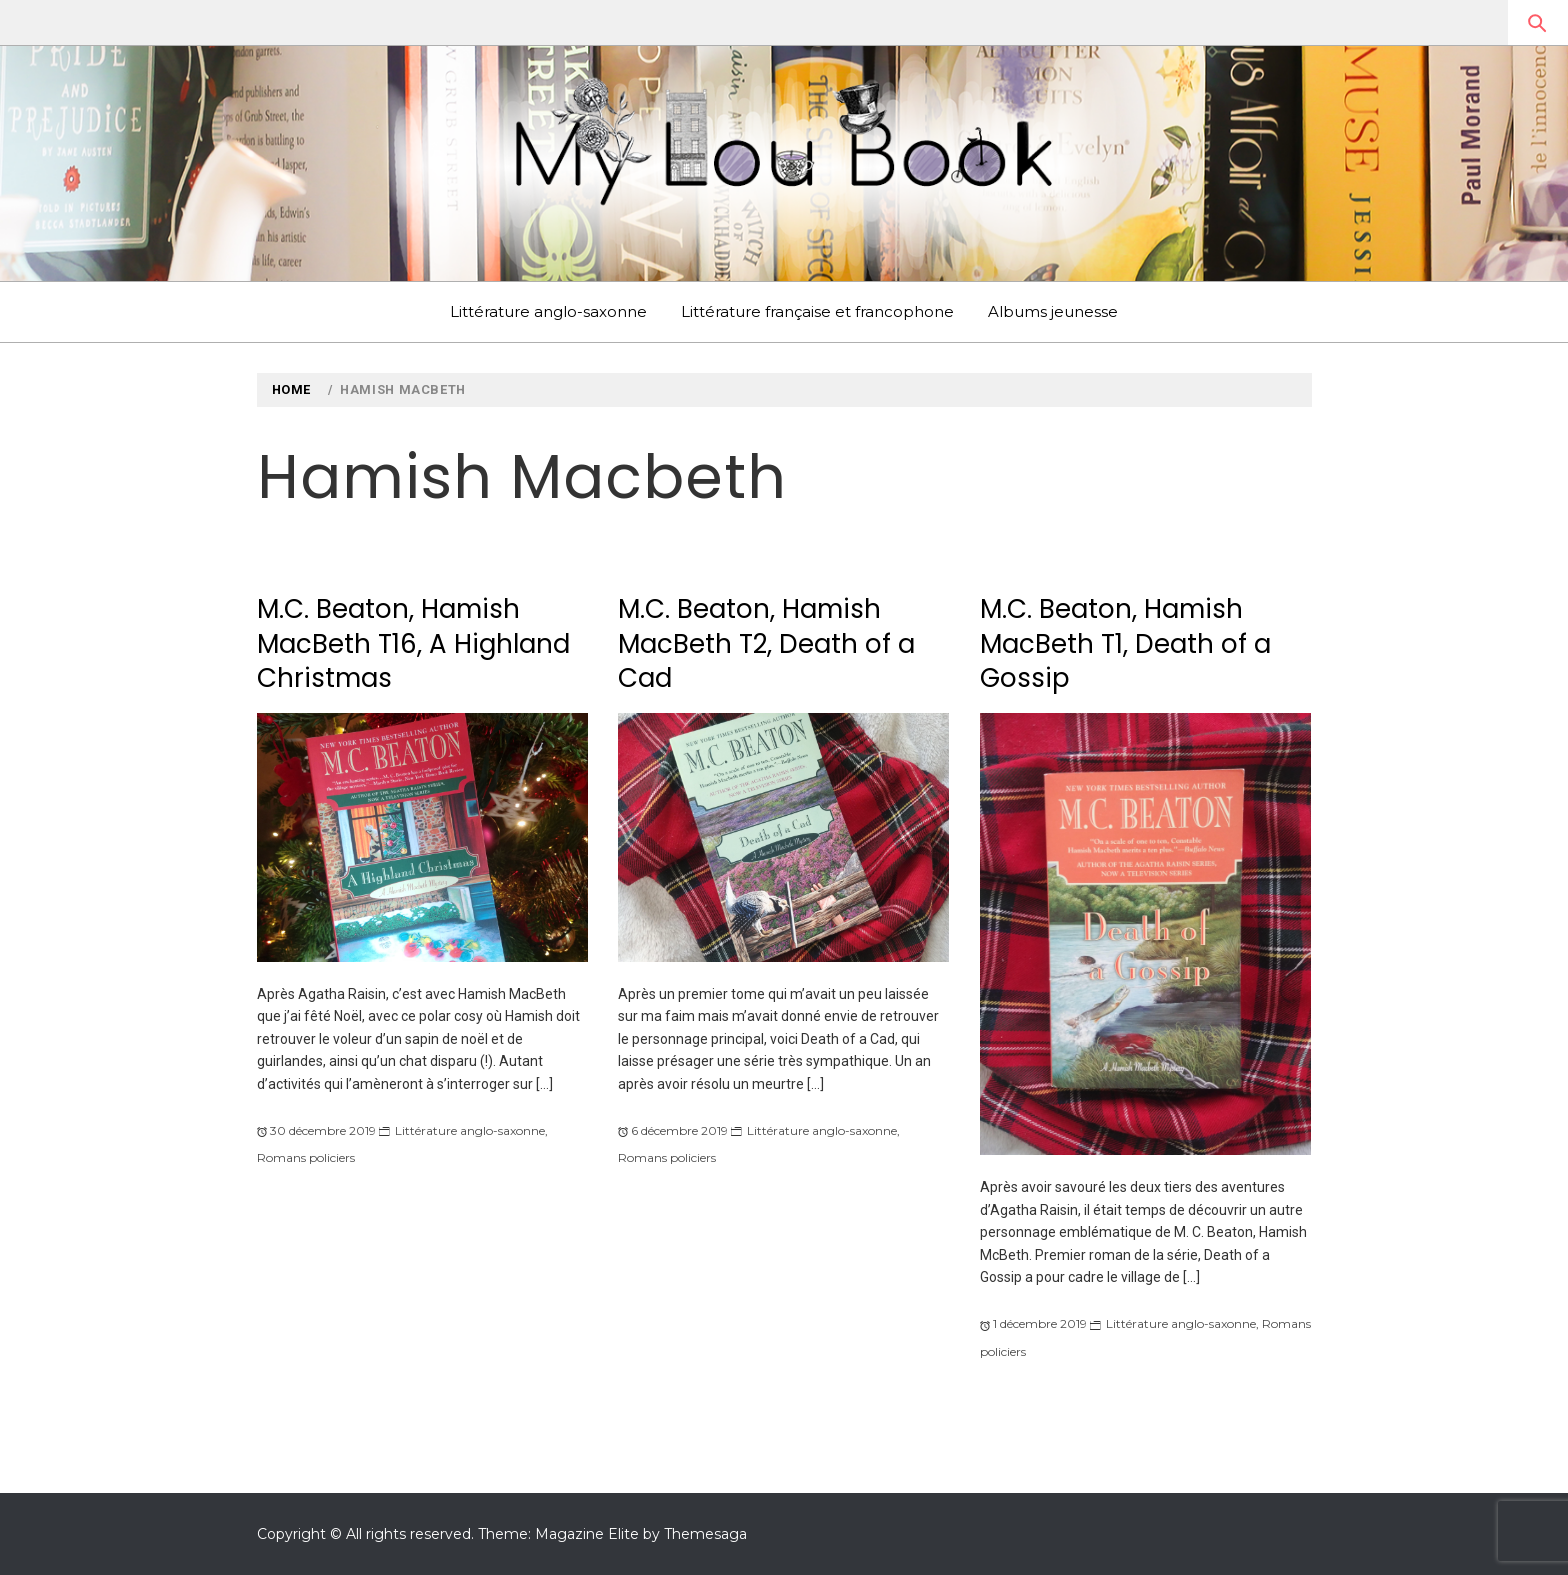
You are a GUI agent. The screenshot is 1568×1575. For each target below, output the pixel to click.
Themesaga (705, 1534)
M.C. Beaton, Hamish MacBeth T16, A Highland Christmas (413, 643)
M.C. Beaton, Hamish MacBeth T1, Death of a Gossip (1125, 643)
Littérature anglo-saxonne (548, 311)
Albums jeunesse (1053, 311)
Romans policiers (306, 1157)
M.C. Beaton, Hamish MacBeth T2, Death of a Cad (766, 643)
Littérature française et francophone (817, 311)
